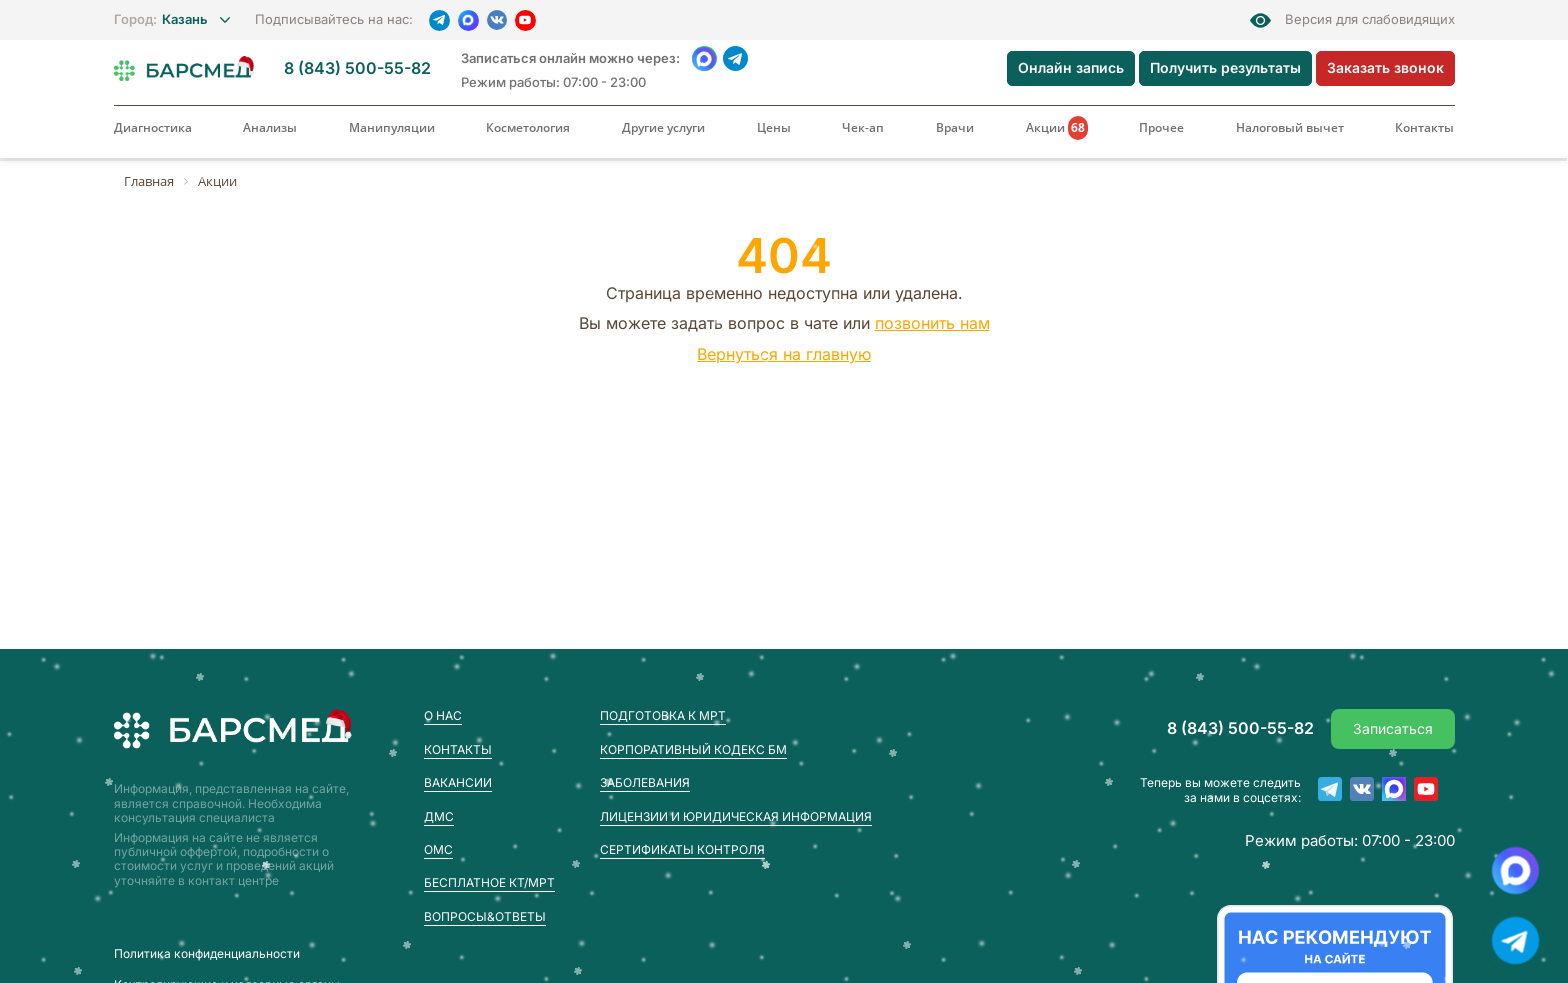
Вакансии (458, 782)
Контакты (1424, 127)
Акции (1057, 128)
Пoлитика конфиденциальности (207, 954)
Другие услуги (663, 127)
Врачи (955, 127)
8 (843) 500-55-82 (357, 68)
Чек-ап (863, 127)
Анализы (270, 127)
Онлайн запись (1071, 67)
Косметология (528, 127)
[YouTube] (525, 20)
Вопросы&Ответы (485, 916)
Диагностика (153, 127)
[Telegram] (439, 20)
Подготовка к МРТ (663, 715)
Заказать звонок (1385, 67)
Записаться (1393, 728)
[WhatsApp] (704, 58)
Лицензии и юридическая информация (736, 816)
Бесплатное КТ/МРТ (489, 882)
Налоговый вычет (1290, 127)
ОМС (438, 849)
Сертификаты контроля (682, 849)
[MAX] (468, 20)
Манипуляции (392, 127)
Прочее (1161, 127)
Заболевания (645, 782)
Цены (774, 127)
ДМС (439, 816)
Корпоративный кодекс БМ (693, 749)
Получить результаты (1225, 67)
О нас (443, 715)
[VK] (497, 20)
